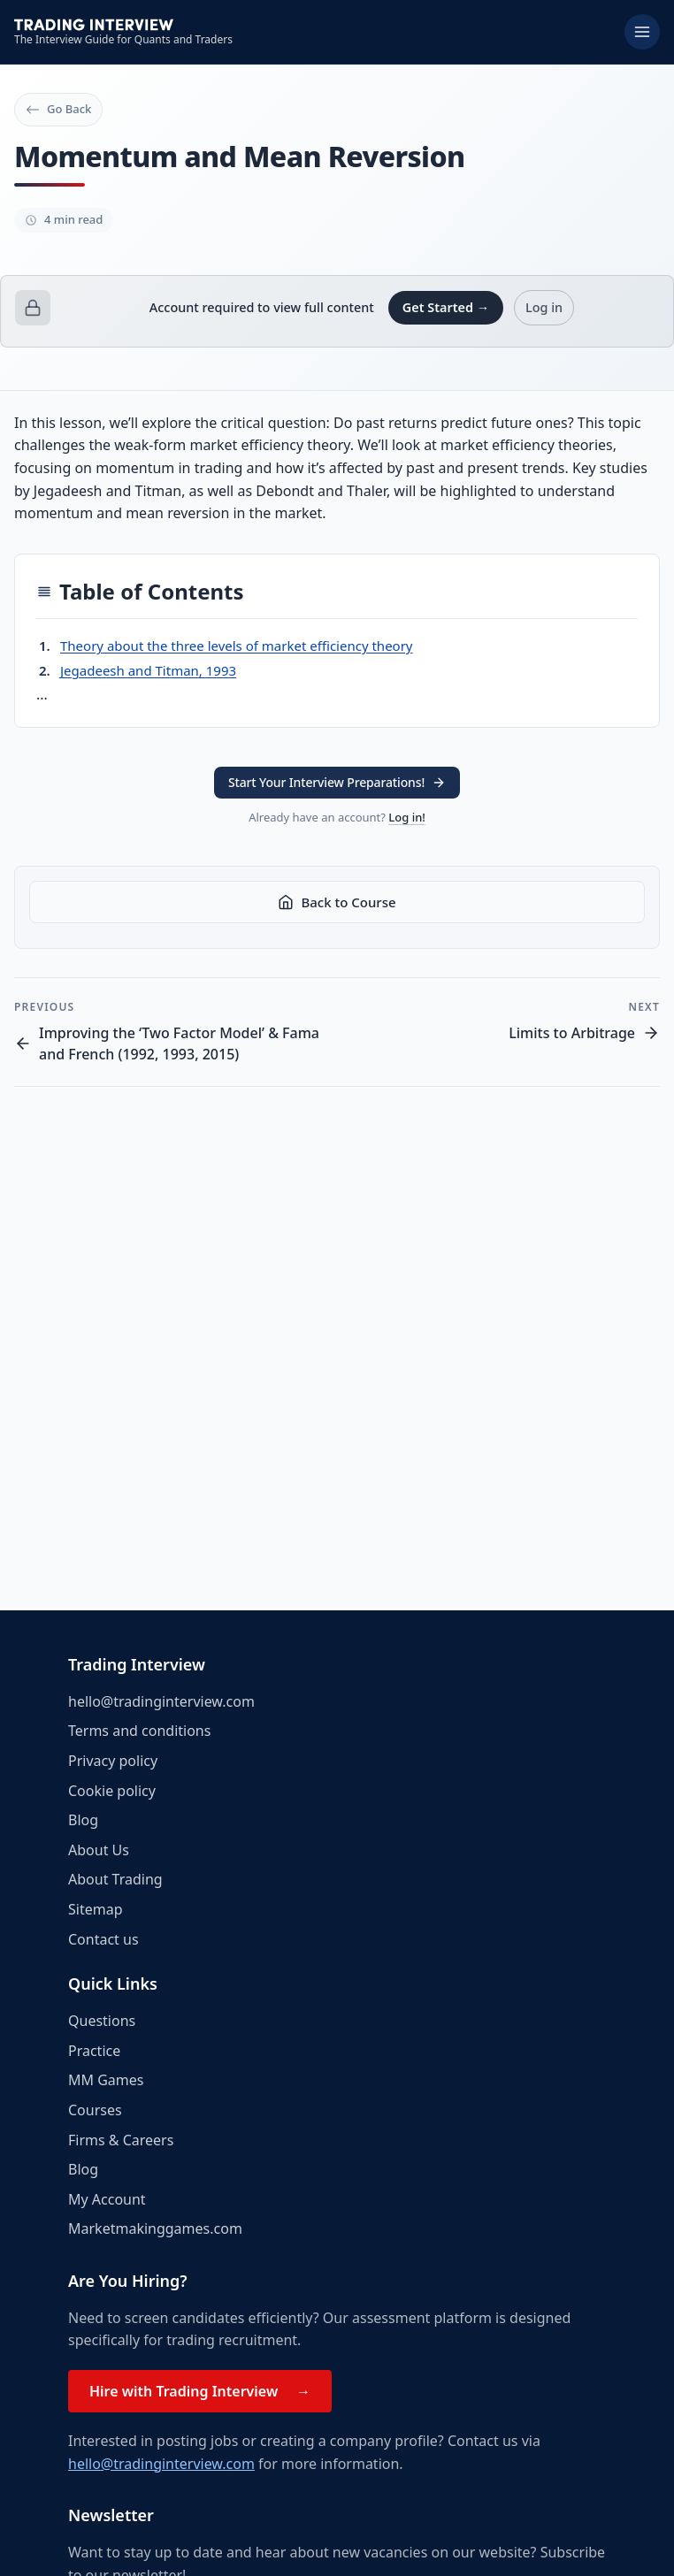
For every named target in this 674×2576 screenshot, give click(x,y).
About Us (98, 1850)
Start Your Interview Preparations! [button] (337, 782)
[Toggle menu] (642, 32)
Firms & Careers (120, 2140)
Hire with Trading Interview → (199, 2391)
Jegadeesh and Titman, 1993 (148, 670)
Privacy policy (112, 1760)
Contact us (103, 1939)
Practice (94, 2050)
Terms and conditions (139, 1730)
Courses (95, 2110)
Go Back (58, 109)
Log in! (406, 817)
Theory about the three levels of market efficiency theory (236, 645)
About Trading (115, 1879)
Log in (544, 307)
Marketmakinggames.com (155, 2228)
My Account (107, 2199)
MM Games (105, 2080)
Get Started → (445, 307)
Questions (101, 2020)
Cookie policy (112, 1790)
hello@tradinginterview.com (161, 1701)
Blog (83, 1820)
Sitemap (95, 1909)
